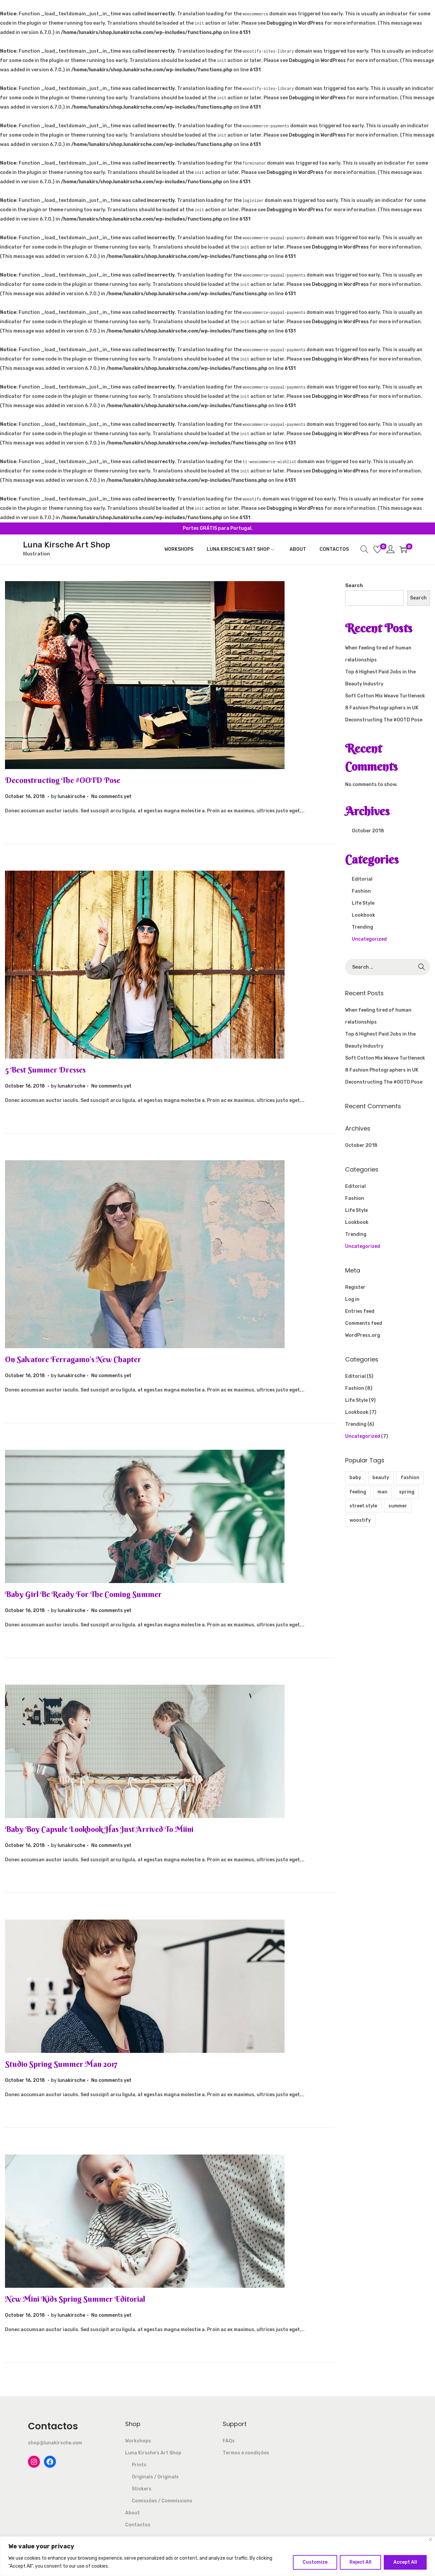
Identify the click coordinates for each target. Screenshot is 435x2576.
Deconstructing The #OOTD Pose (62, 780)
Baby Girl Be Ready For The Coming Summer (83, 1594)
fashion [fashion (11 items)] (410, 1477)
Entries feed (359, 1311)
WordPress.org (362, 1335)
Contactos (137, 2525)
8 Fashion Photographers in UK (381, 708)
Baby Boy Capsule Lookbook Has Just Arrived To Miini (99, 1829)
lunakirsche (71, 796)
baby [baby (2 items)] (355, 1477)
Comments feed (363, 1323)
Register (355, 1287)
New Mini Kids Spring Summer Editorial (75, 2299)
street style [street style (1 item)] (363, 1506)
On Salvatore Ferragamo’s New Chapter (73, 1359)
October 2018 (368, 831)
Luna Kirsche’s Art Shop (153, 2453)
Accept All (405, 2562)
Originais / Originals (155, 2477)
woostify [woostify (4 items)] (360, 1520)
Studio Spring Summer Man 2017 (61, 2064)
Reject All (360, 2562)
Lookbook (363, 915)
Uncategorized (369, 939)
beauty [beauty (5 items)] (380, 1477)
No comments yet (111, 796)
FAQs (229, 2441)
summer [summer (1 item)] (397, 1506)
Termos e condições (246, 2453)
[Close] (430, 2539)
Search (354, 585)
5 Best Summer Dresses (45, 1070)
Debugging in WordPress (295, 23)
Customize (315, 2562)
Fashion (361, 891)
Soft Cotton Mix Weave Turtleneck (385, 696)
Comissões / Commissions (162, 2501)
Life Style (363, 903)
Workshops (138, 2441)
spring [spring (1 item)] (406, 1492)
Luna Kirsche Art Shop (66, 544)
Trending (362, 927)
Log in (352, 1299)
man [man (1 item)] (382, 1492)
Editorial (362, 879)
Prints (139, 2465)
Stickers (141, 2489)
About (132, 2513)
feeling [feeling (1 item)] (357, 1492)
